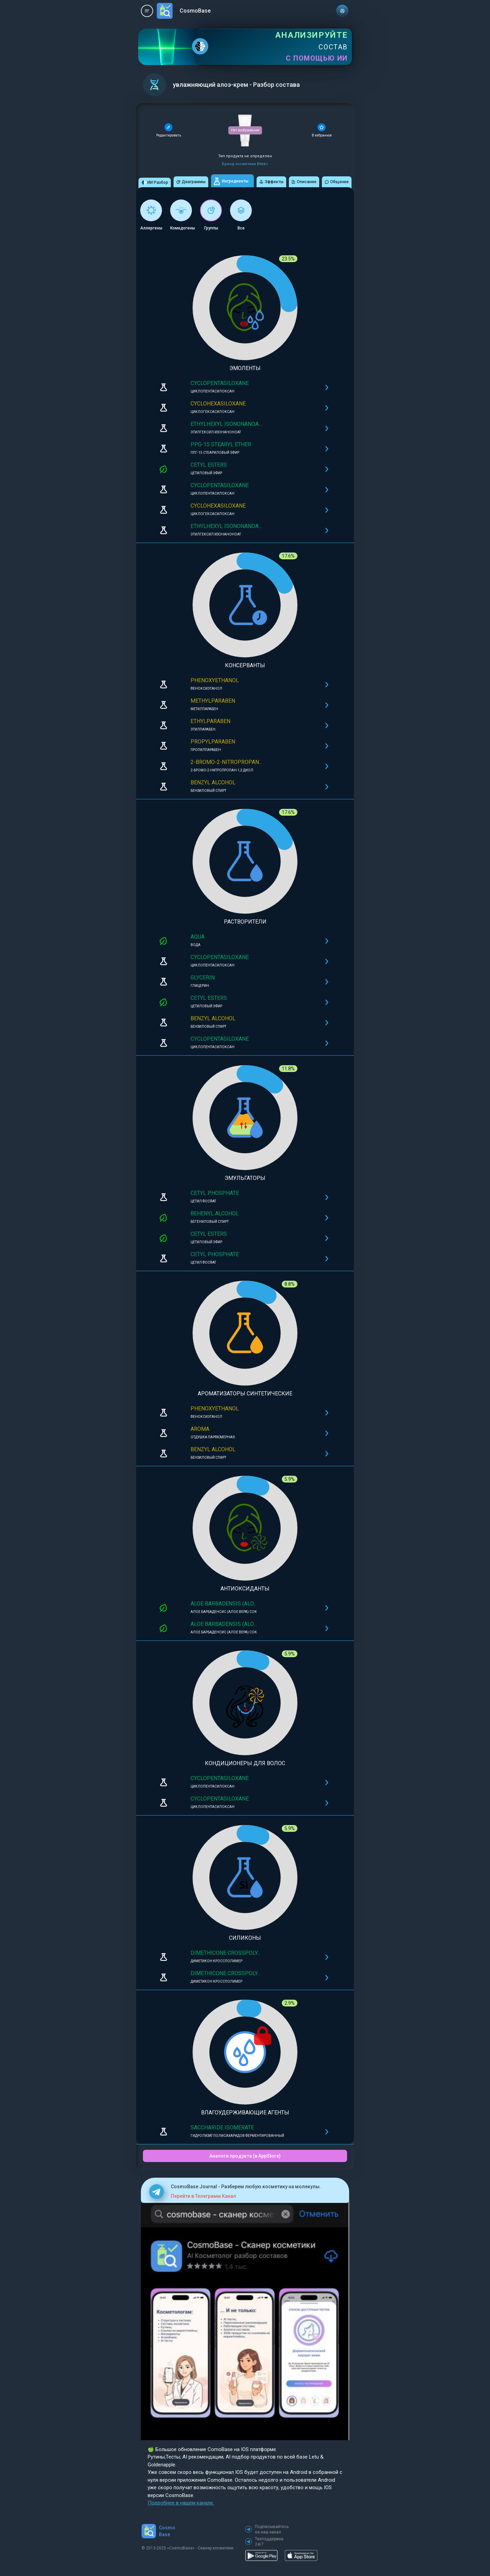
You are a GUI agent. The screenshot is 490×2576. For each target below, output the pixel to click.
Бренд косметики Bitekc (245, 164)
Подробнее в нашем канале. (181, 2503)
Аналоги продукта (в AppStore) (245, 2156)
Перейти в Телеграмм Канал (203, 2196)
